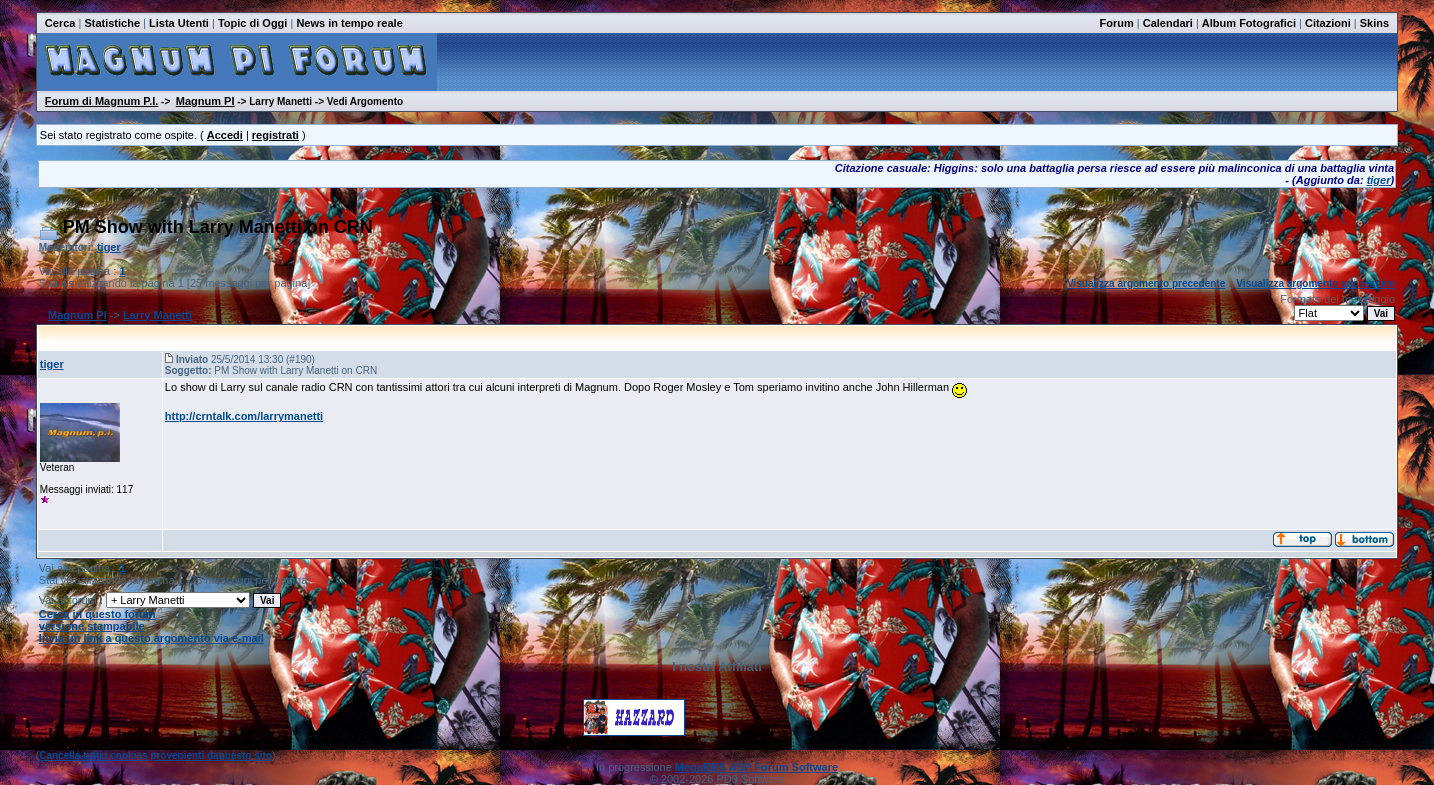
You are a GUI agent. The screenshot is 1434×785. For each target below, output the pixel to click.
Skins (1374, 23)
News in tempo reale (349, 23)
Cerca (60, 23)
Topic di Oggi (252, 23)
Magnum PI (205, 101)
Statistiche (112, 23)
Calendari (1168, 23)
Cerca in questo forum (97, 614)
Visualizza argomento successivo (1315, 283)
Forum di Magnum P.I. (101, 101)
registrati (275, 135)
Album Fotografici (1249, 23)
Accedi (225, 135)
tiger (1379, 180)
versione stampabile (92, 626)
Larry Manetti (157, 315)
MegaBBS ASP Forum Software (756, 767)
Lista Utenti (179, 23)
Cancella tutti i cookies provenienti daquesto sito (155, 755)
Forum (1117, 23)
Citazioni (1328, 23)
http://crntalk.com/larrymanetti (244, 416)
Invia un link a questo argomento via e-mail (151, 638)
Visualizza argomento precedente (1146, 283)
